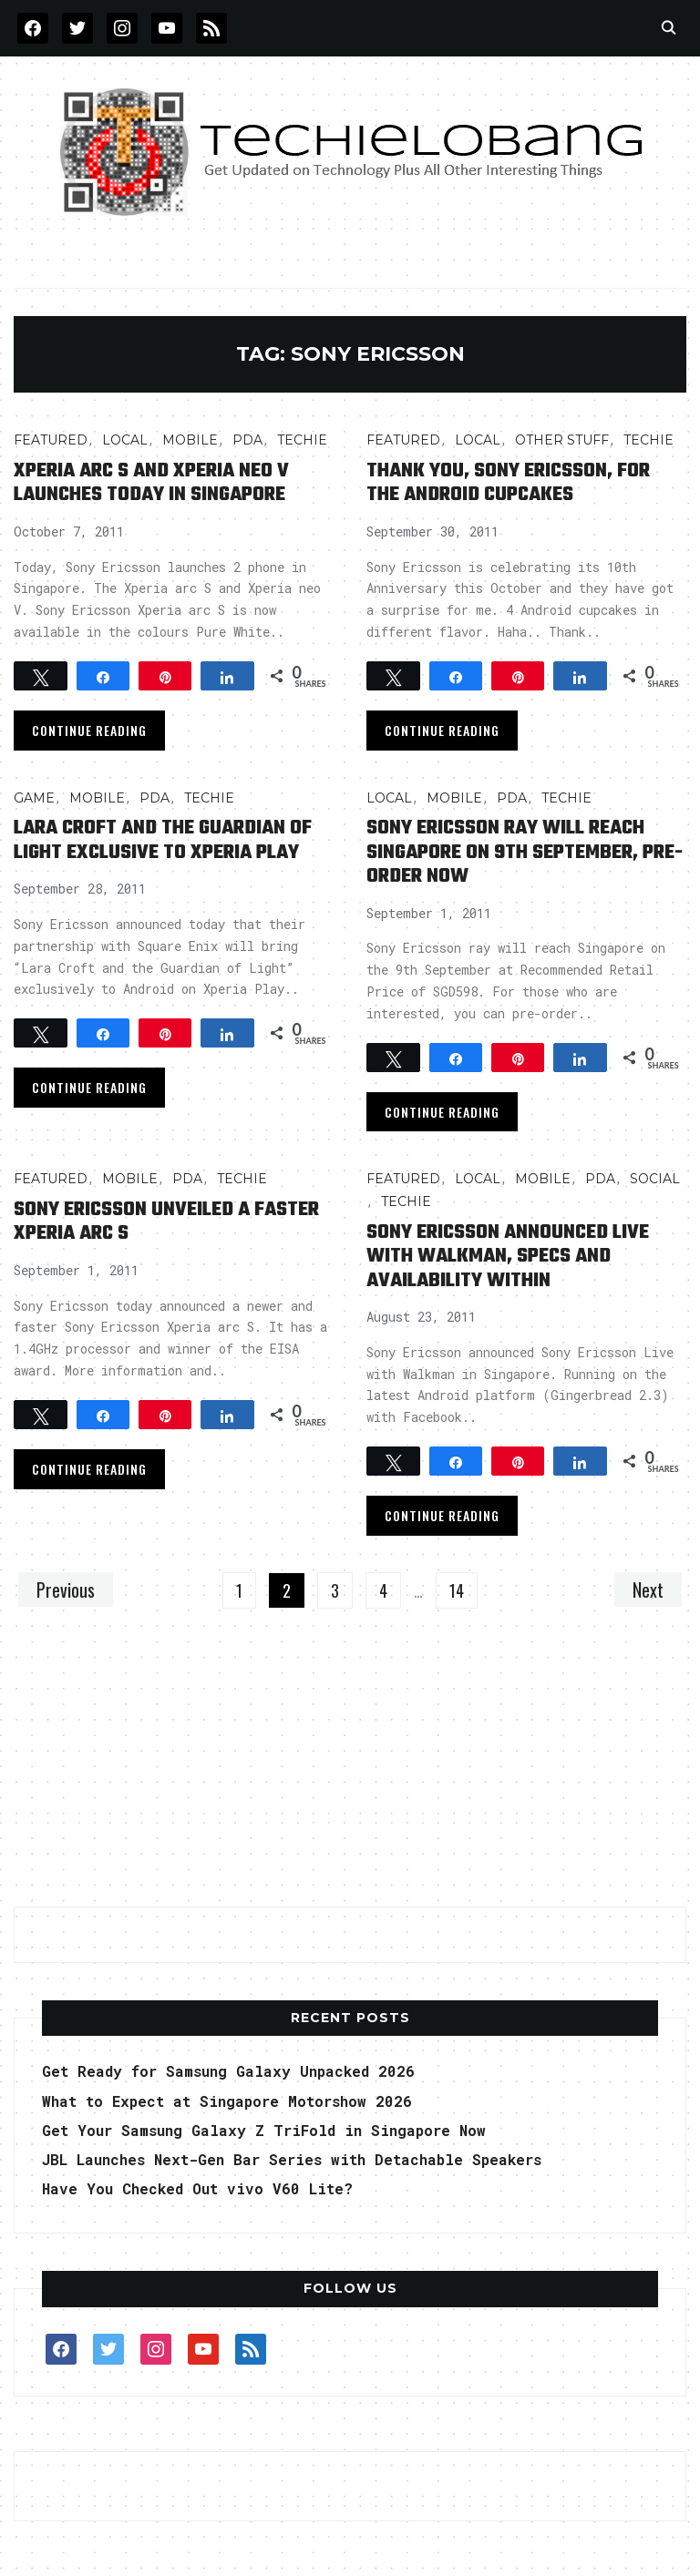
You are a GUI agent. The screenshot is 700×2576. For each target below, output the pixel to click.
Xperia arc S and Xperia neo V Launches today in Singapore (151, 482)
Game (34, 798)
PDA (247, 440)
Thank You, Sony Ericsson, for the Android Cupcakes (508, 482)
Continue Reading (89, 730)
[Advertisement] (350, 1768)
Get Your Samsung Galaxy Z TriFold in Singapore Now (264, 2130)
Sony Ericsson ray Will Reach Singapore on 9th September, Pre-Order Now (524, 852)
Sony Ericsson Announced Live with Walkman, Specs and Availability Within (507, 1256)
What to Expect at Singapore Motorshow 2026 (227, 2101)
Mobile (190, 440)
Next (648, 1589)
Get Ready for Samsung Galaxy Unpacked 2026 (228, 2070)
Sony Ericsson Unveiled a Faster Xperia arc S (166, 1221)
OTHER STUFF (562, 440)
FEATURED (51, 440)
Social (655, 1178)
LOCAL (125, 440)
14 (456, 1590)
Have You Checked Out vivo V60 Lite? (197, 2188)
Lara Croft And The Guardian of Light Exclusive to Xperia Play (163, 840)
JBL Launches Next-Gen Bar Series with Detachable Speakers (291, 2159)
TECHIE (302, 440)
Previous (65, 1589)
